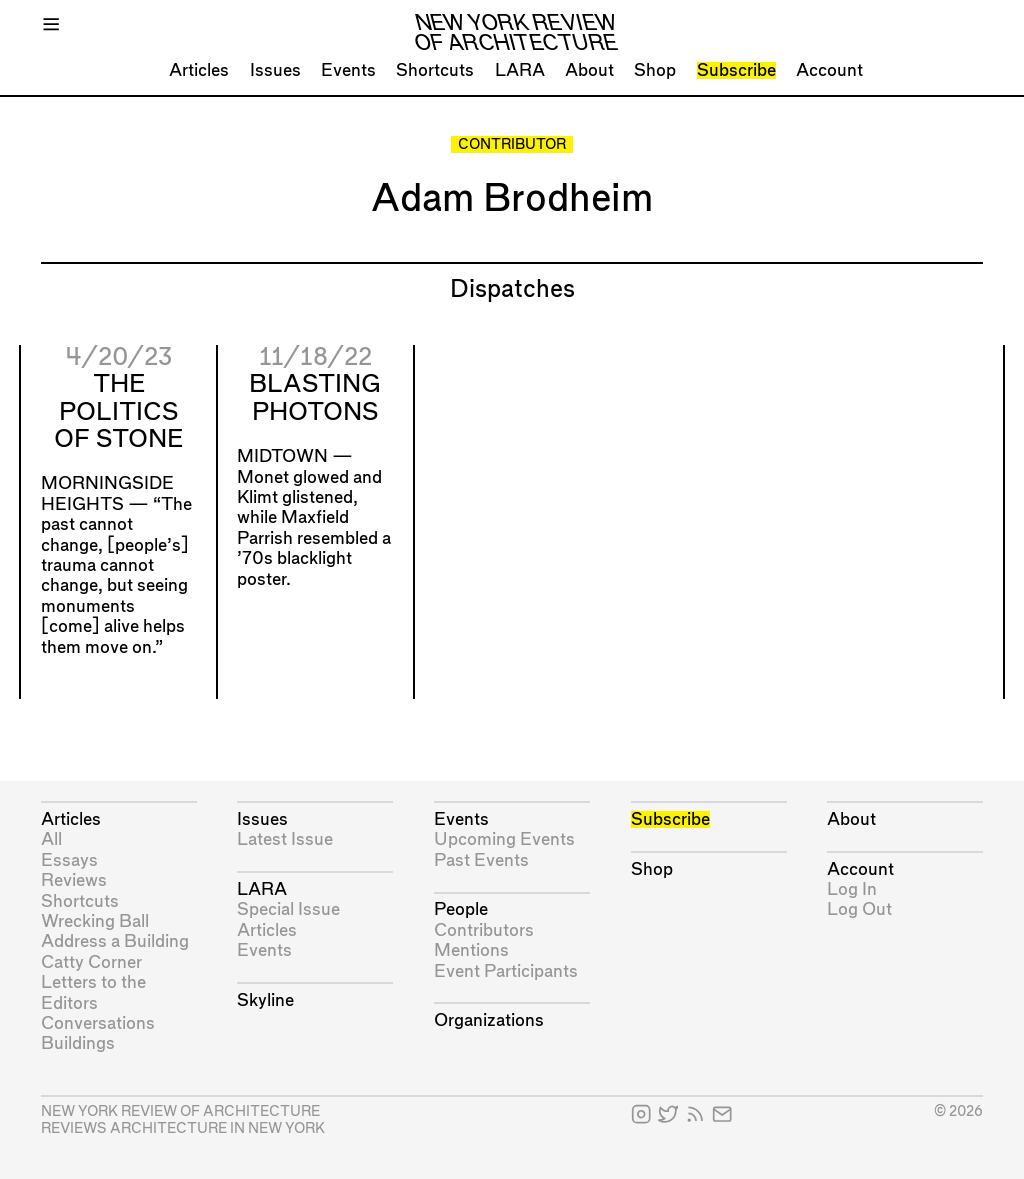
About (589, 70)
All (51, 839)
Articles (199, 70)
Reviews (74, 880)
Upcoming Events (504, 839)
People (461, 909)
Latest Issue (285, 839)
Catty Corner (91, 962)
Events (348, 70)
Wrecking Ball (95, 921)
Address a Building (115, 941)
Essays (69, 860)
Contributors (484, 930)
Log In (852, 889)
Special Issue (288, 909)
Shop (655, 70)
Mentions (471, 950)
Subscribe (736, 70)
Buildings (78, 1043)
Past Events (481, 860)
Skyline (265, 1000)
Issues (275, 70)
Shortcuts (435, 70)
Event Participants (506, 971)
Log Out (859, 909)
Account (829, 70)
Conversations (98, 1023)
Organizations (489, 1020)
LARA (520, 70)
